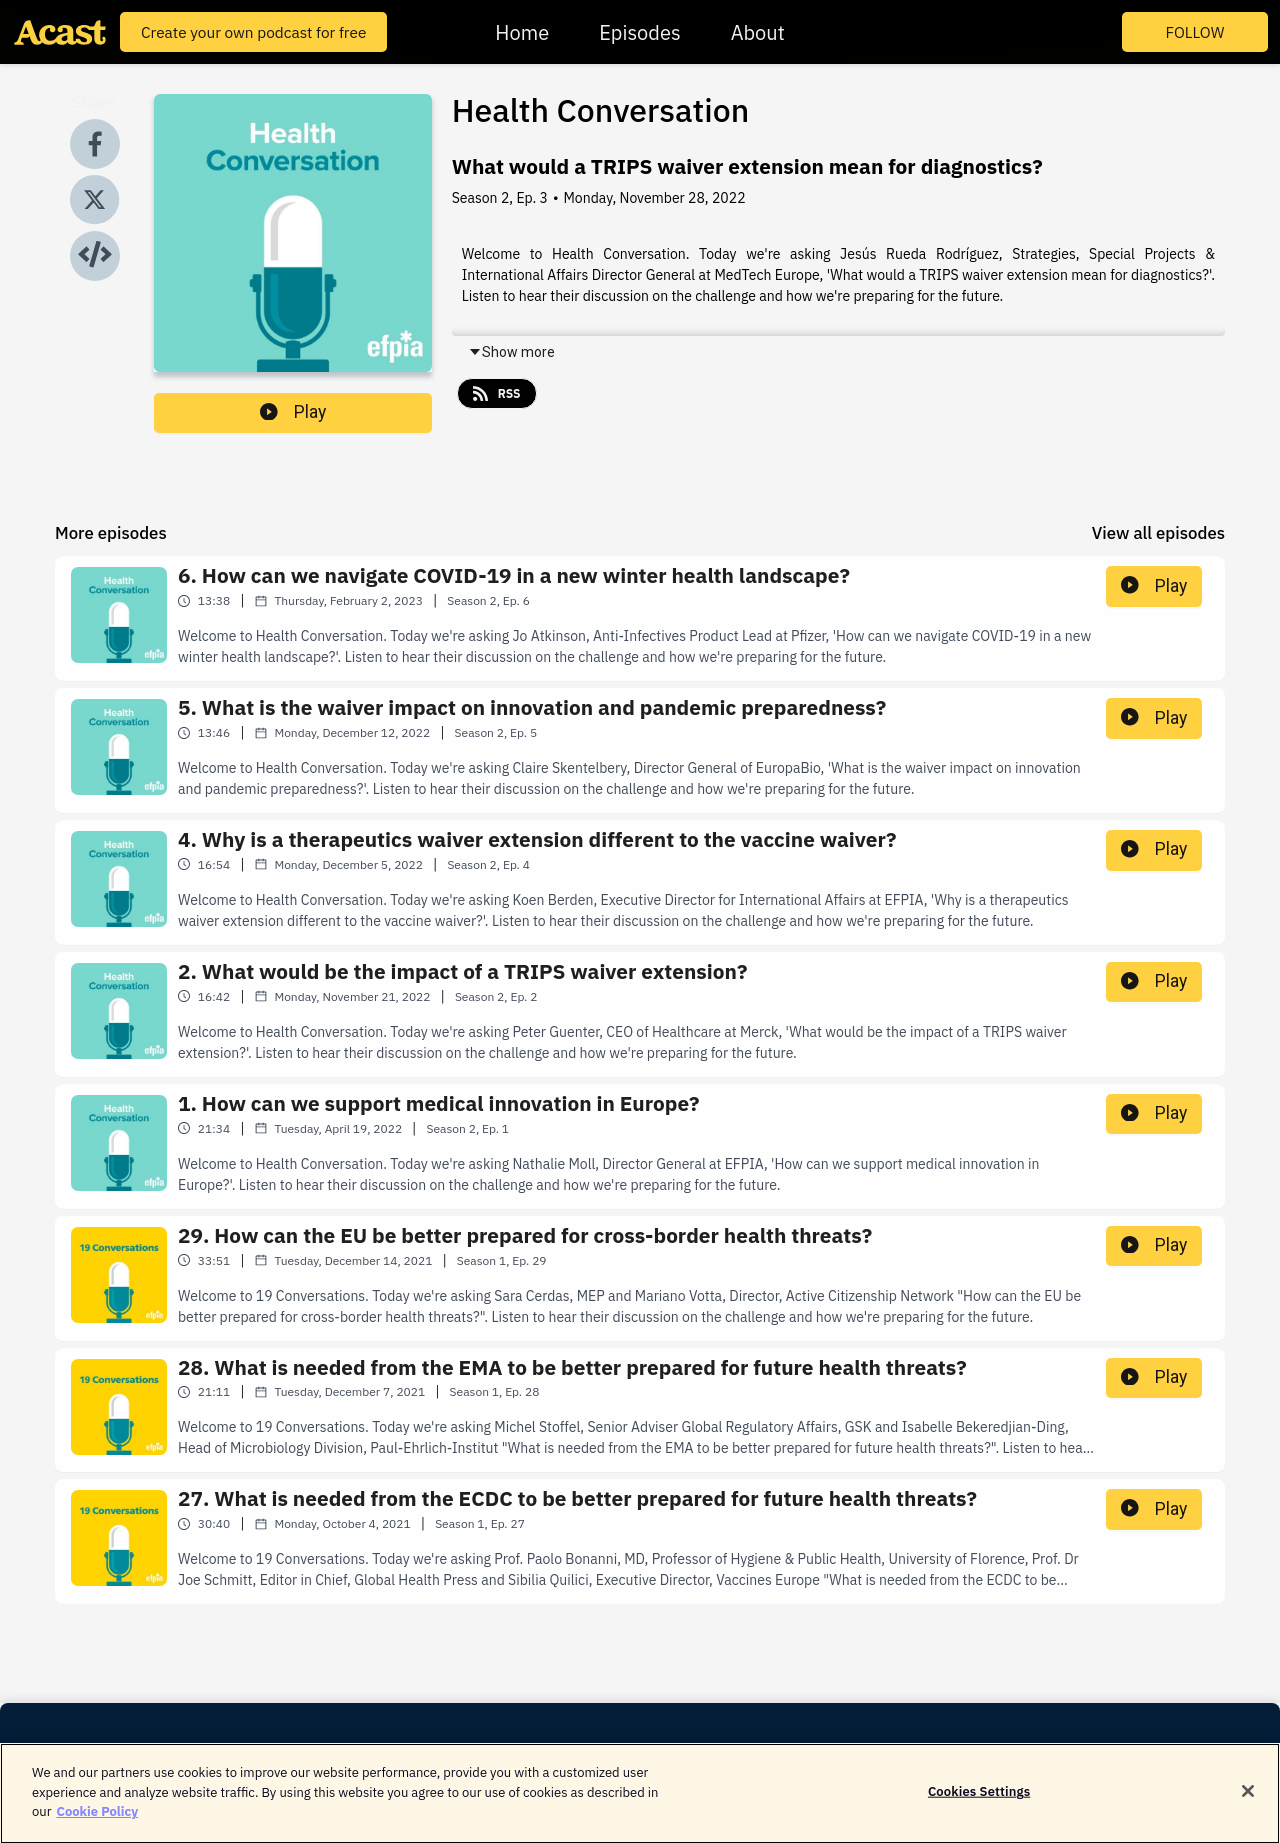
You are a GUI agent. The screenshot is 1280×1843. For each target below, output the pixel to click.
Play (293, 412)
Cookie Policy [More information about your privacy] (97, 1820)
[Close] (1248, 1801)
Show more (511, 352)
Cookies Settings (979, 1800)
